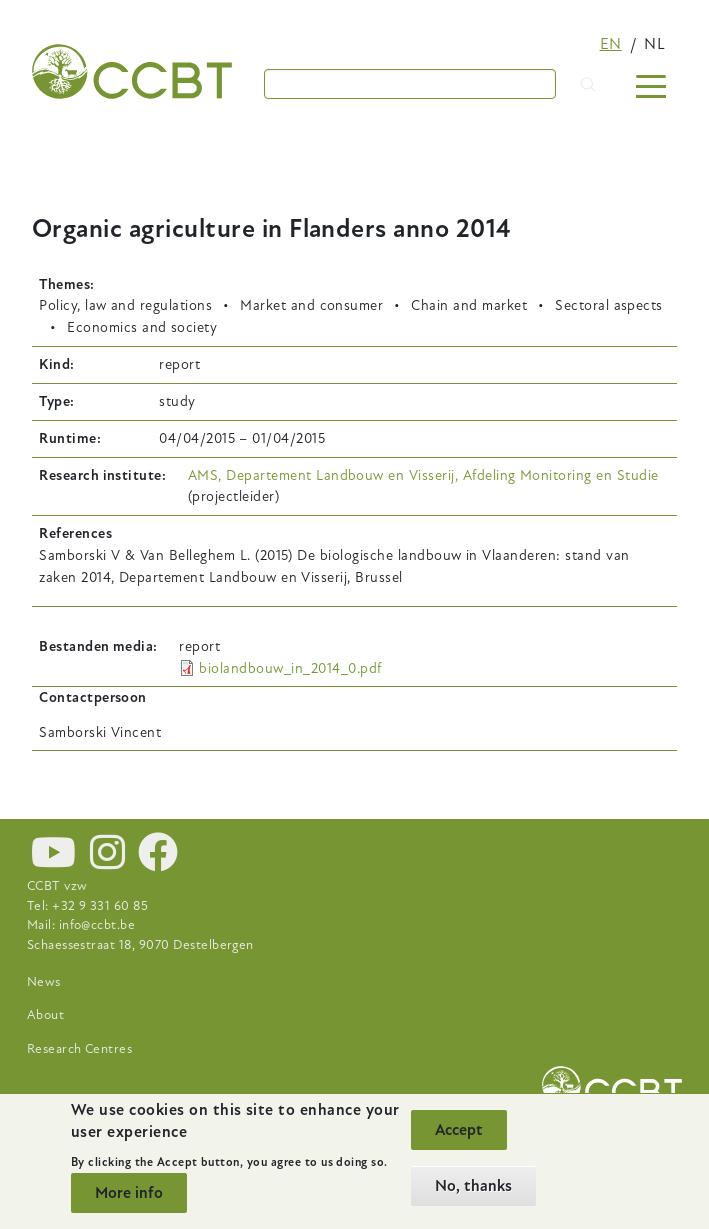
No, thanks (473, 1186)
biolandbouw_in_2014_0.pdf (290, 668)
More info (129, 1193)
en (611, 44)
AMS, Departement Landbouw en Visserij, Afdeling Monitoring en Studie (423, 475)
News (44, 982)
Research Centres (80, 1049)
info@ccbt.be (97, 925)
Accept (459, 1130)
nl (654, 44)
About (45, 1015)
